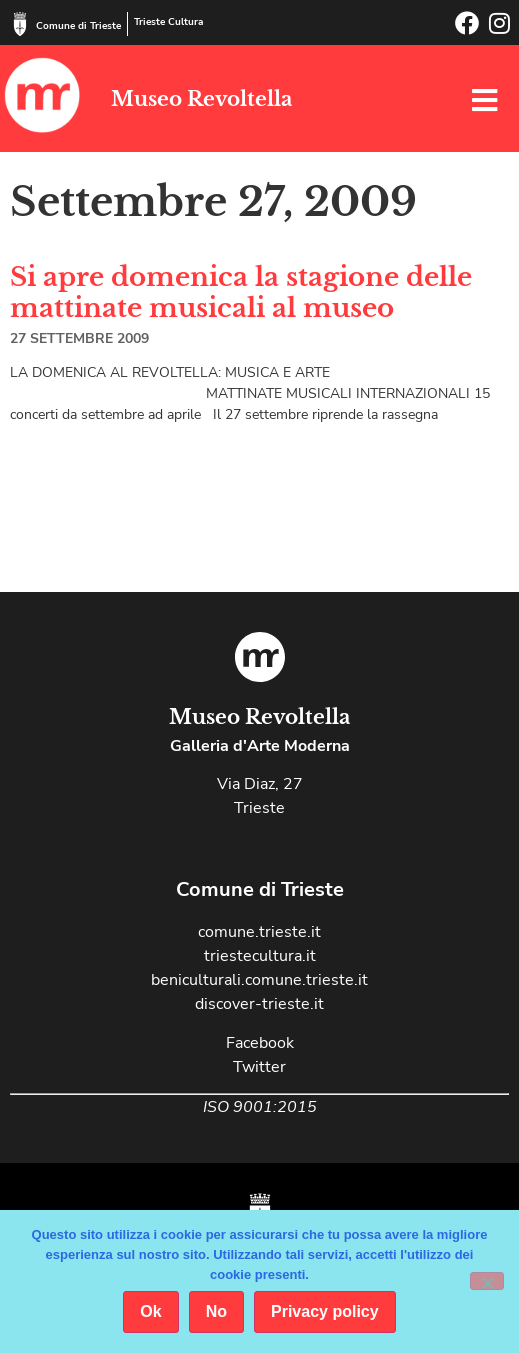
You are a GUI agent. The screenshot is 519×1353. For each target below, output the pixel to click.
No (216, 1311)
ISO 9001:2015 (260, 1107)
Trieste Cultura (168, 22)
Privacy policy (325, 1311)
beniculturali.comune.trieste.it (259, 980)
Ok (150, 1311)
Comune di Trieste (78, 26)
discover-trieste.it (259, 1004)
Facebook (260, 1043)
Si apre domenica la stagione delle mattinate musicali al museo (241, 292)
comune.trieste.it (259, 932)
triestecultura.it (260, 956)
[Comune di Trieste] (20, 24)
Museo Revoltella (201, 99)
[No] (487, 1281)
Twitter (259, 1067)
